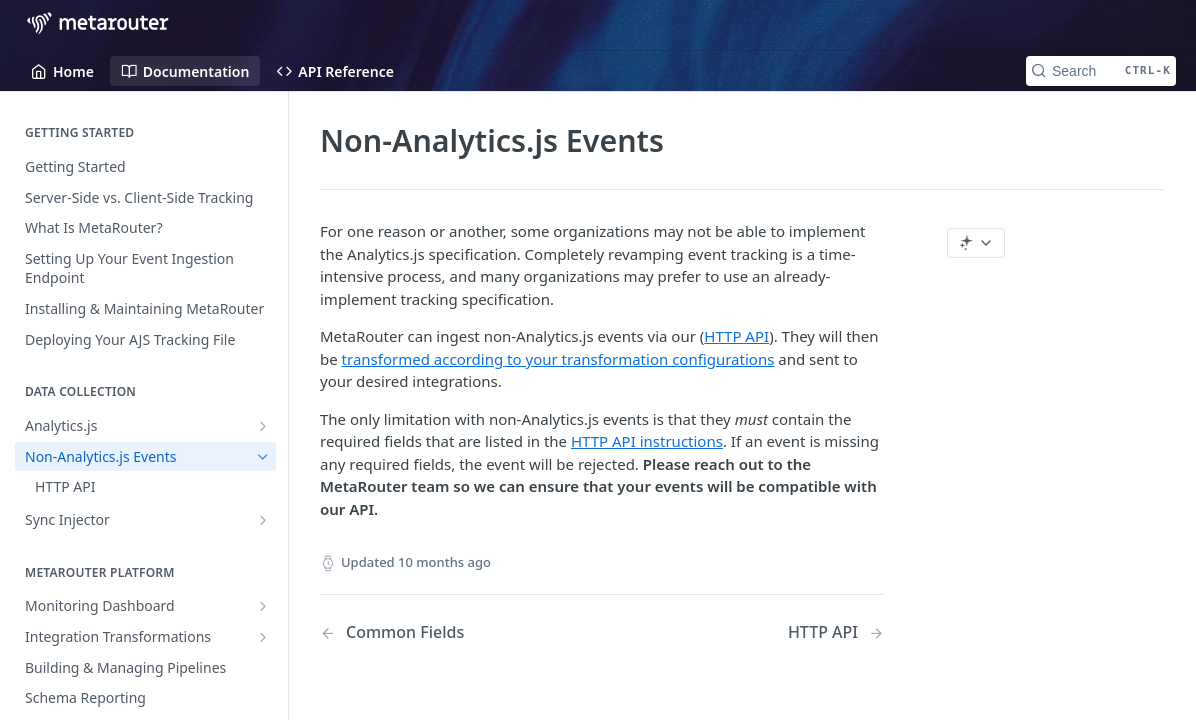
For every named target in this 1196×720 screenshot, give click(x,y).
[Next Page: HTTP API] (836, 632)
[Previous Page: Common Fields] (441, 632)
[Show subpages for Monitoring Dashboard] (263, 606)
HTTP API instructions (647, 441)
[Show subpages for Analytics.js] (263, 426)
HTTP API (736, 336)
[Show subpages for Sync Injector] (263, 520)
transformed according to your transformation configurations (558, 359)
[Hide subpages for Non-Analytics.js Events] (263, 457)
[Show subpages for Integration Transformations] (263, 637)
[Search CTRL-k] (1101, 71)
